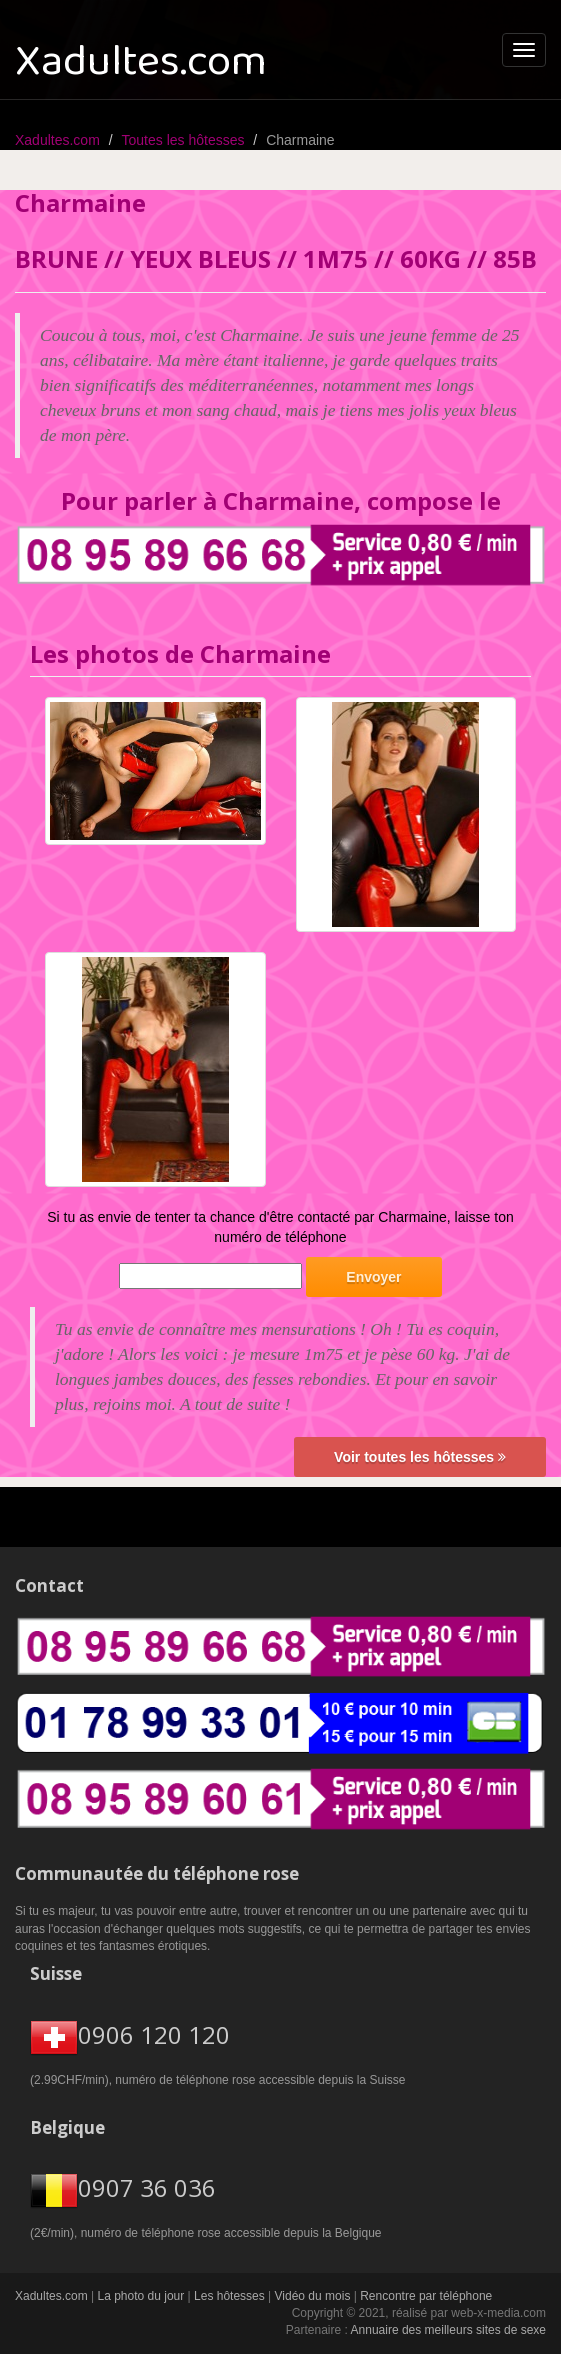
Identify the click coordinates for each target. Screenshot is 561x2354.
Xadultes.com (57, 140)
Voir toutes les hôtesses (420, 1457)
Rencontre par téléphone (426, 2296)
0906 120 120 (154, 2034)
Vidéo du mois (313, 2296)
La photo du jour (141, 2296)
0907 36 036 (147, 2188)
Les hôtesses (229, 2296)
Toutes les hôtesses (183, 140)
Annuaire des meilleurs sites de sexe (448, 2330)
